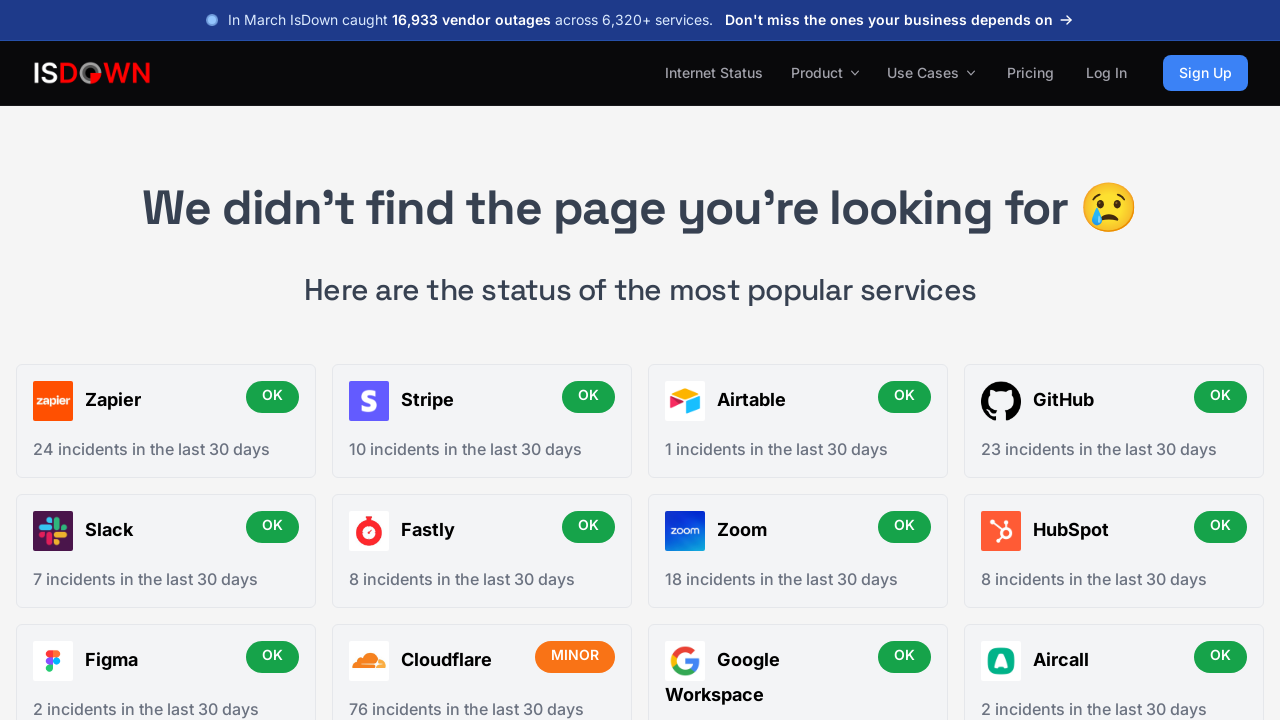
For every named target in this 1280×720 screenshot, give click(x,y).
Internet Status (714, 72)
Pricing (1030, 72)
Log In (1106, 72)
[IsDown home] (92, 73)
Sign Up (1205, 72)
